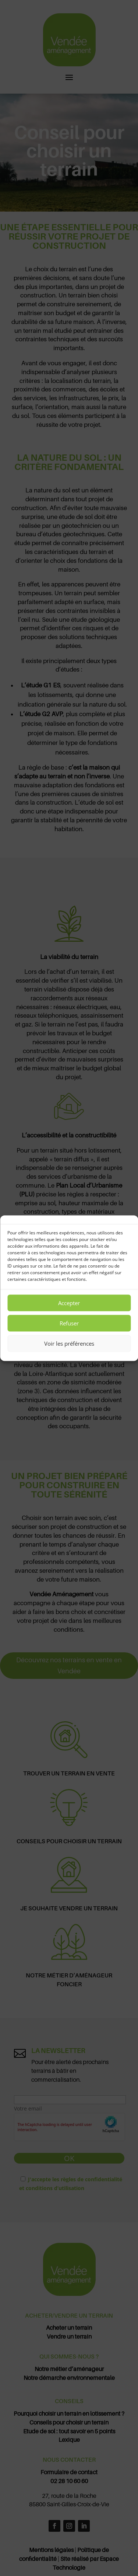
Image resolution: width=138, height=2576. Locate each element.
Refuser (69, 1323)
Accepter (69, 1303)
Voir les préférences (69, 1343)
